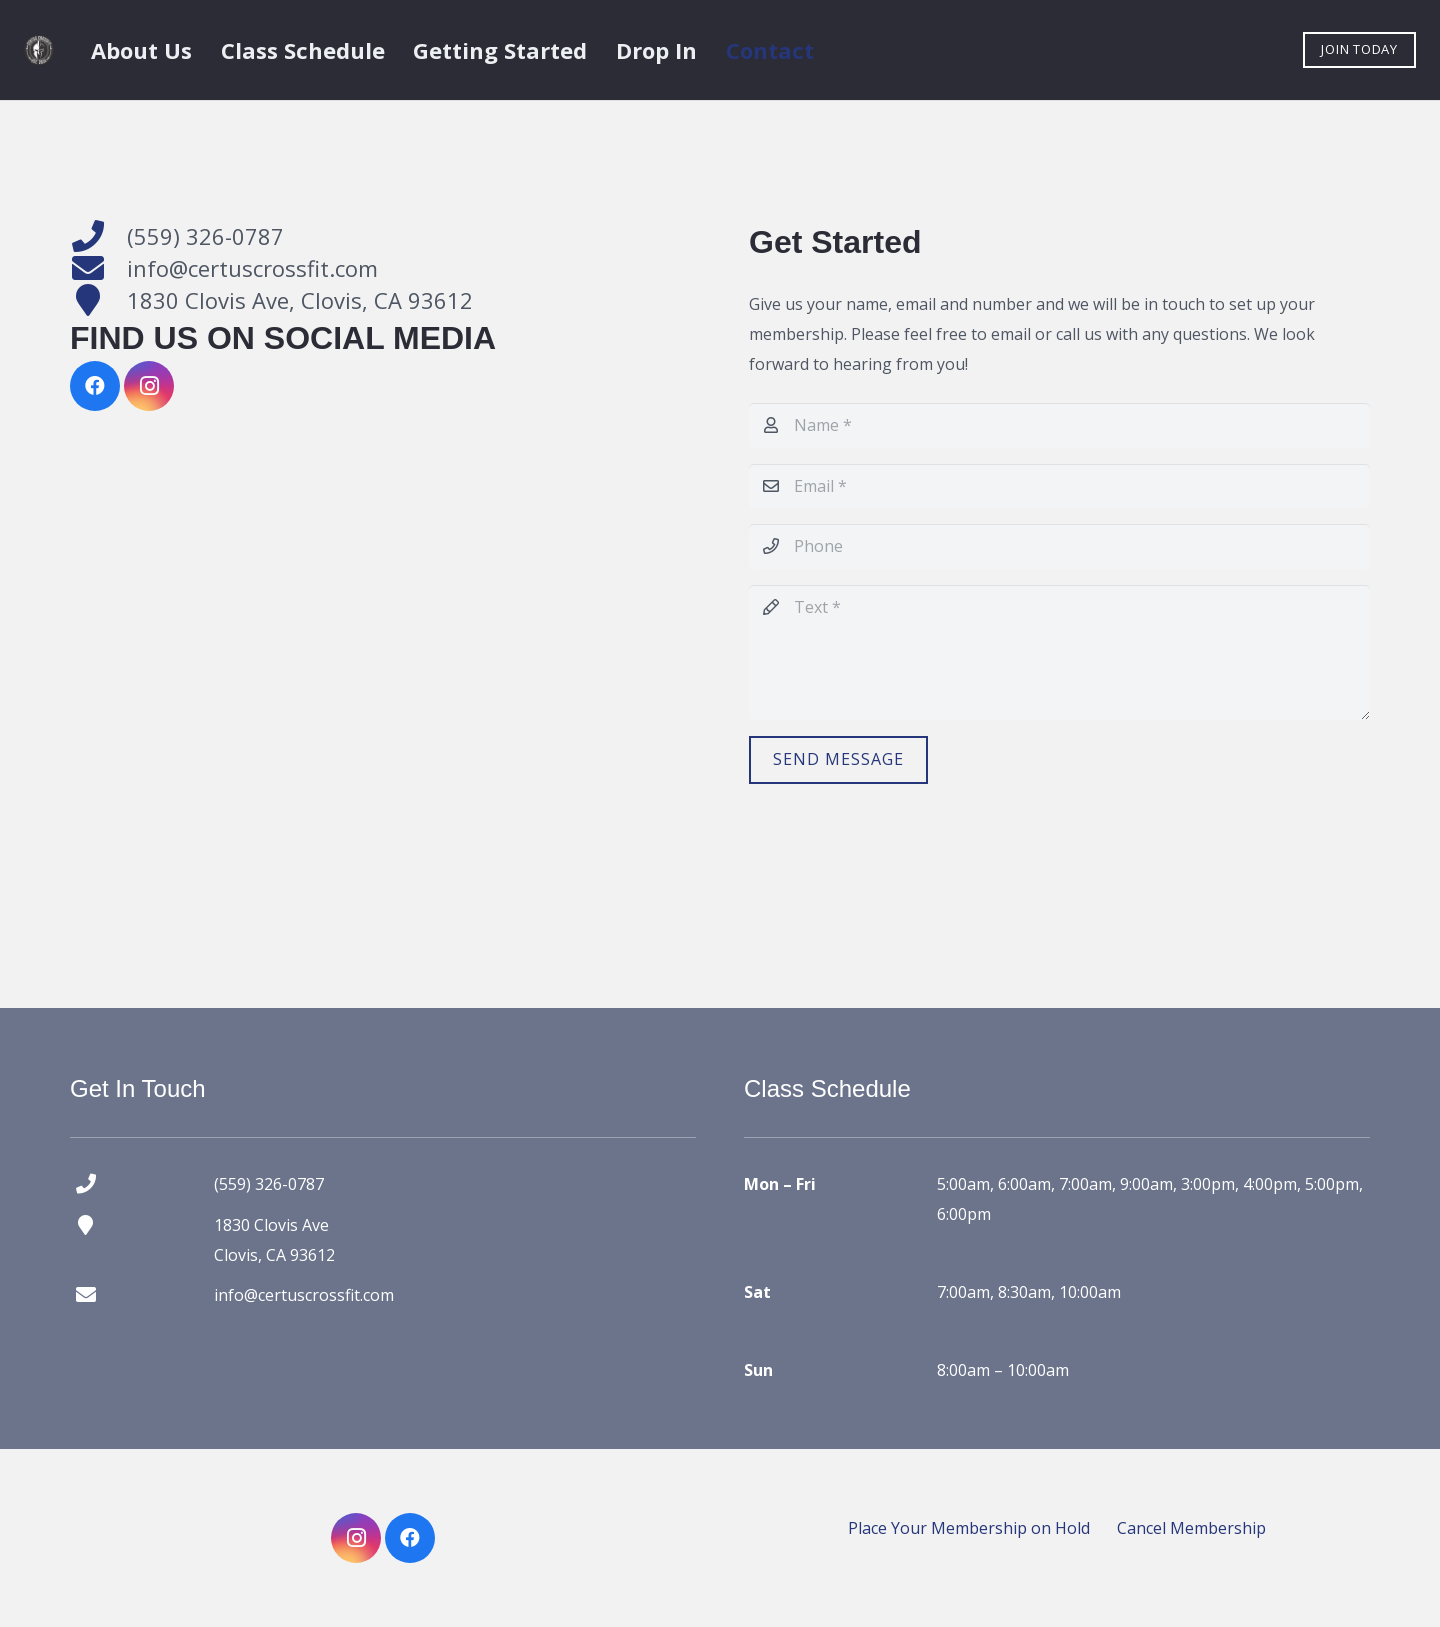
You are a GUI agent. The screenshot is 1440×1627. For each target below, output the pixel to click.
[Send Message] (838, 760)
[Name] (1059, 425)
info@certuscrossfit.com (252, 268)
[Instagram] (149, 386)
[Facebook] (95, 386)
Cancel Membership (1191, 1528)
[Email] (1059, 486)
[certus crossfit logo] (39, 50)
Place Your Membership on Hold (969, 1528)
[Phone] (1059, 546)
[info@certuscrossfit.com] (98, 268)
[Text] (1059, 652)
